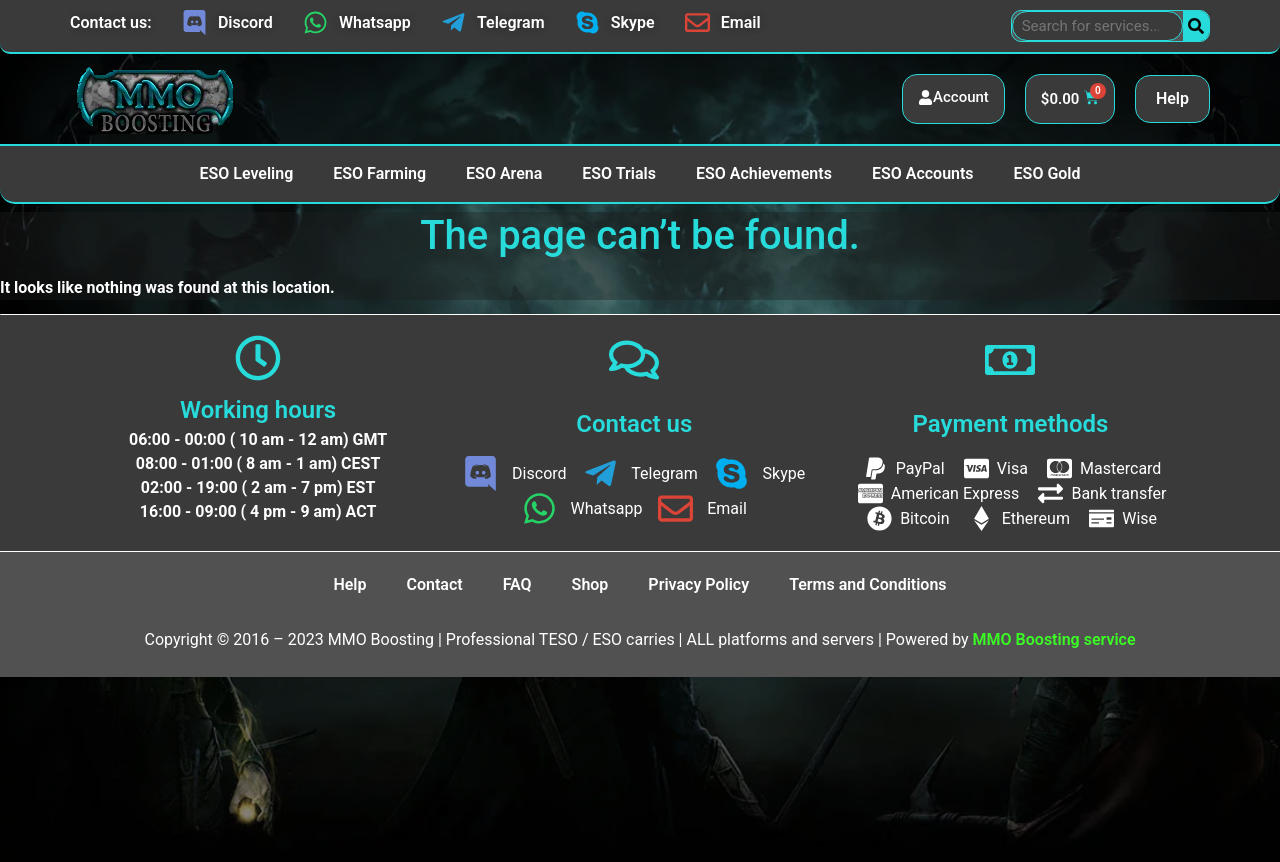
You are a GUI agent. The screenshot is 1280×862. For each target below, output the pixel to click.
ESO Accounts (923, 173)
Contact (435, 584)
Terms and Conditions (867, 584)
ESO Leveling (246, 173)
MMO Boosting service (1054, 639)
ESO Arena (504, 173)
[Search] (1196, 26)
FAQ (517, 584)
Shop (590, 584)
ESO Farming (379, 173)
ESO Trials (619, 173)
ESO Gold (1047, 173)
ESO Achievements (764, 173)
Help (1172, 98)
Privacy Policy (698, 584)
